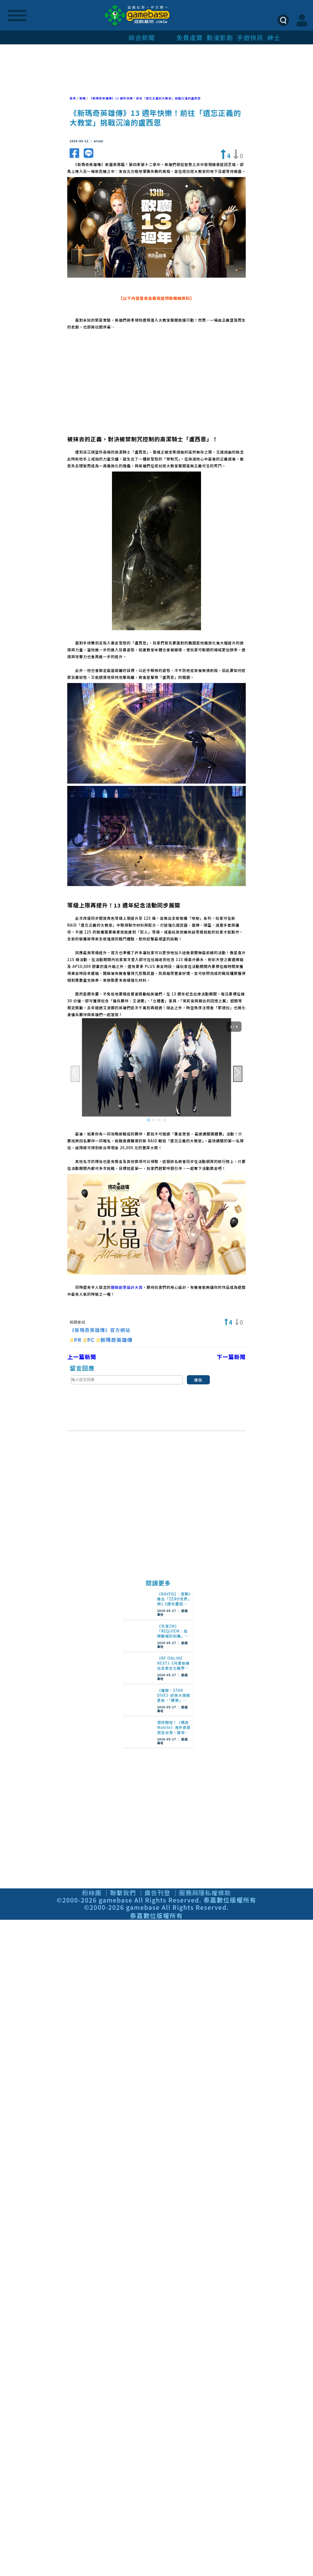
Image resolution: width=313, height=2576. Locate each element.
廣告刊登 (157, 1892)
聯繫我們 (123, 1892)
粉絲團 (92, 1892)
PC (89, 1339)
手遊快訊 (250, 37)
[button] (148, 1120)
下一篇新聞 (231, 1357)
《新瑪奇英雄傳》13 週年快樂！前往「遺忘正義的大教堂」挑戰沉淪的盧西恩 (145, 98)
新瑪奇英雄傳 (114, 1339)
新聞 (82, 98)
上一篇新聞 (81, 1357)
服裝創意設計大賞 (127, 1287)
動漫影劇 (220, 37)
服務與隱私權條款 (205, 1892)
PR (76, 1339)
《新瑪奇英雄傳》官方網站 (100, 1330)
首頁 (73, 98)
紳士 (274, 37)
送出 (198, 1379)
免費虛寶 (190, 37)
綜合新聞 (141, 37)
